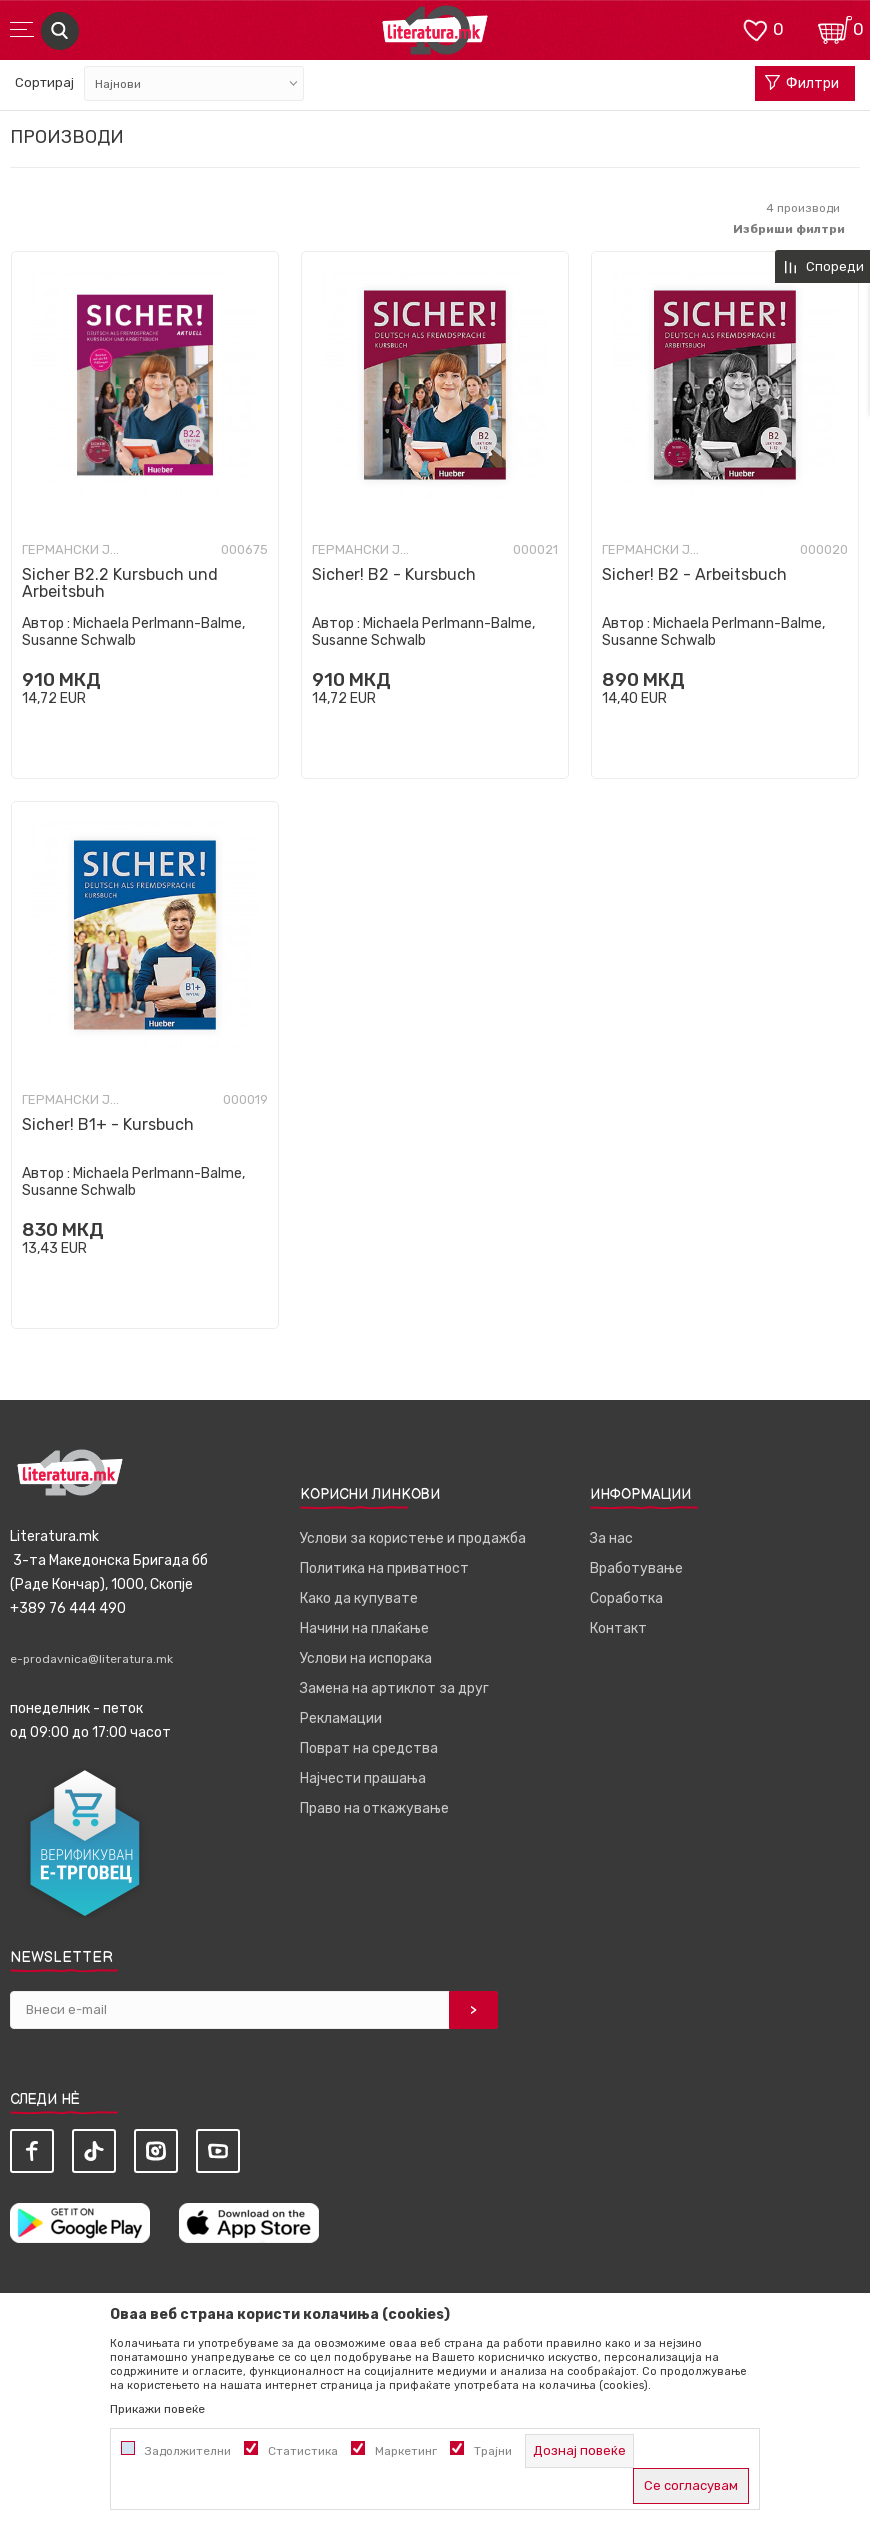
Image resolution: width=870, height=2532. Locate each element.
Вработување (636, 1568)
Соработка (626, 1598)
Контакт (618, 1628)
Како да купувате (359, 1598)
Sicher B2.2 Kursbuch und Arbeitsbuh (120, 583)
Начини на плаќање (364, 1628)
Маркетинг (406, 2451)
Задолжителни (188, 2451)
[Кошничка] (835, 28)
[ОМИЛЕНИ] (755, 28)
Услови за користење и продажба (413, 1538)
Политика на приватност (384, 1568)
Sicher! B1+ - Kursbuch (108, 1124)
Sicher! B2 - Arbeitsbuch (694, 574)
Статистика (303, 2451)
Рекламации (341, 1718)
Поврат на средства (369, 1748)
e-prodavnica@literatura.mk (91, 1659)
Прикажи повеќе (157, 2409)
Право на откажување (374, 1808)
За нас (611, 1538)
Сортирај (44, 82)
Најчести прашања (363, 1778)
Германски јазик (72, 550)
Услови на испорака (366, 1658)
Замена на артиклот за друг (394, 1688)
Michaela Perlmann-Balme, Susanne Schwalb (133, 632)
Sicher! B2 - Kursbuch (394, 574)
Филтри (802, 84)
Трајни (493, 2451)
